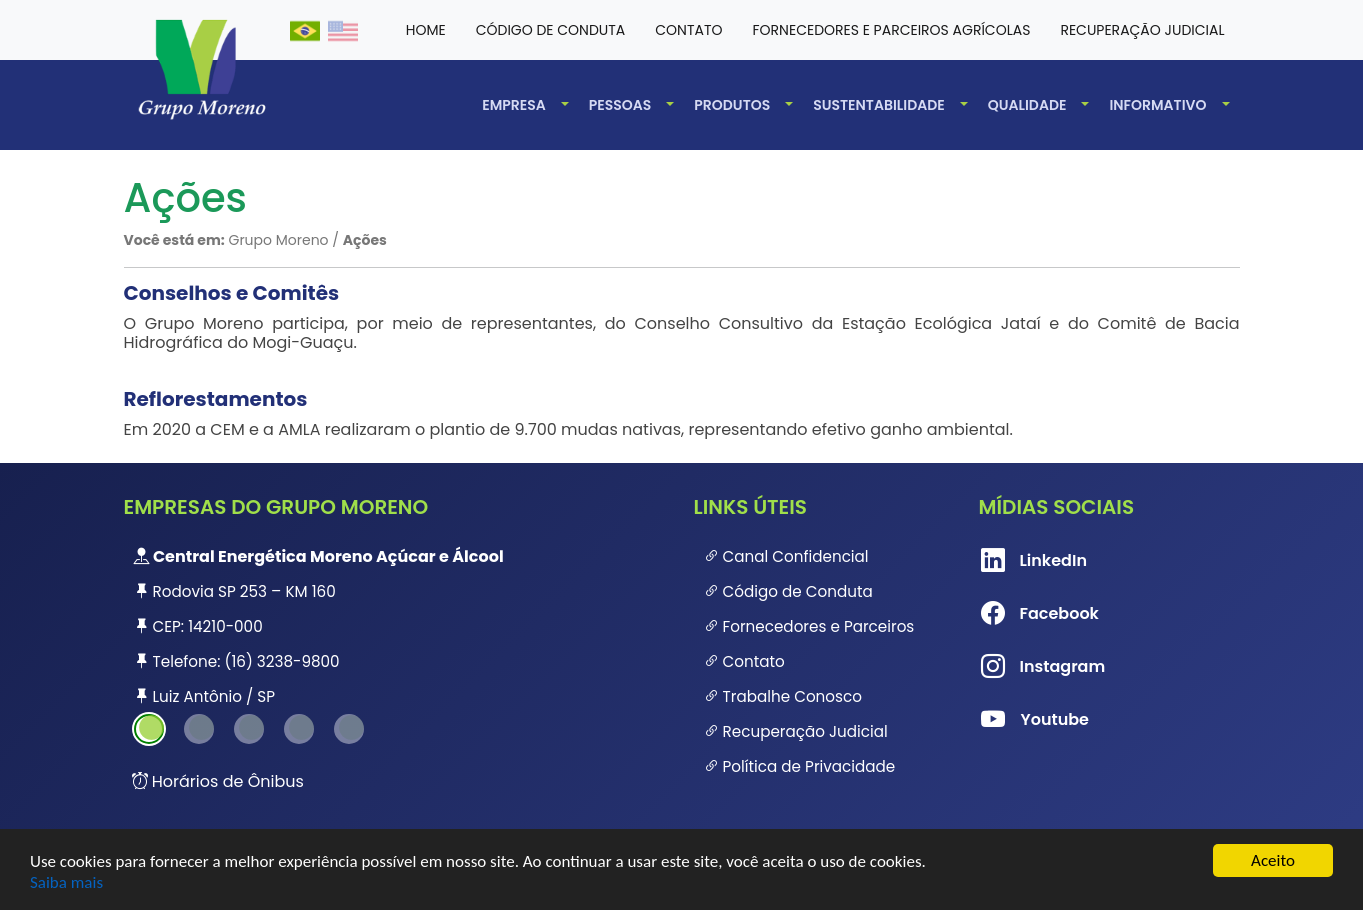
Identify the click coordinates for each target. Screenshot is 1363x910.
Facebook (1013, 614)
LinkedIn (1013, 561)
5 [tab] (349, 729)
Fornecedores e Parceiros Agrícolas (892, 30)
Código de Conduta (788, 591)
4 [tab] (299, 729)
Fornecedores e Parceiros (809, 626)
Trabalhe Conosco (783, 696)
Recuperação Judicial (1142, 30)
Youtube (1013, 720)
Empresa (514, 105)
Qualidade (1027, 105)
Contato (688, 30)
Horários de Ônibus (218, 781)
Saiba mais (66, 882)
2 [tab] (199, 729)
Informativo (1157, 105)
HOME (426, 30)
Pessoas (620, 105)
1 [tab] (149, 729)
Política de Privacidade (800, 766)
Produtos (732, 105)
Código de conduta (551, 30)
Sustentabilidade (879, 105)
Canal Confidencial (786, 556)
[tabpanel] (397, 626)
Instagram (1013, 667)
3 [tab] (249, 729)
